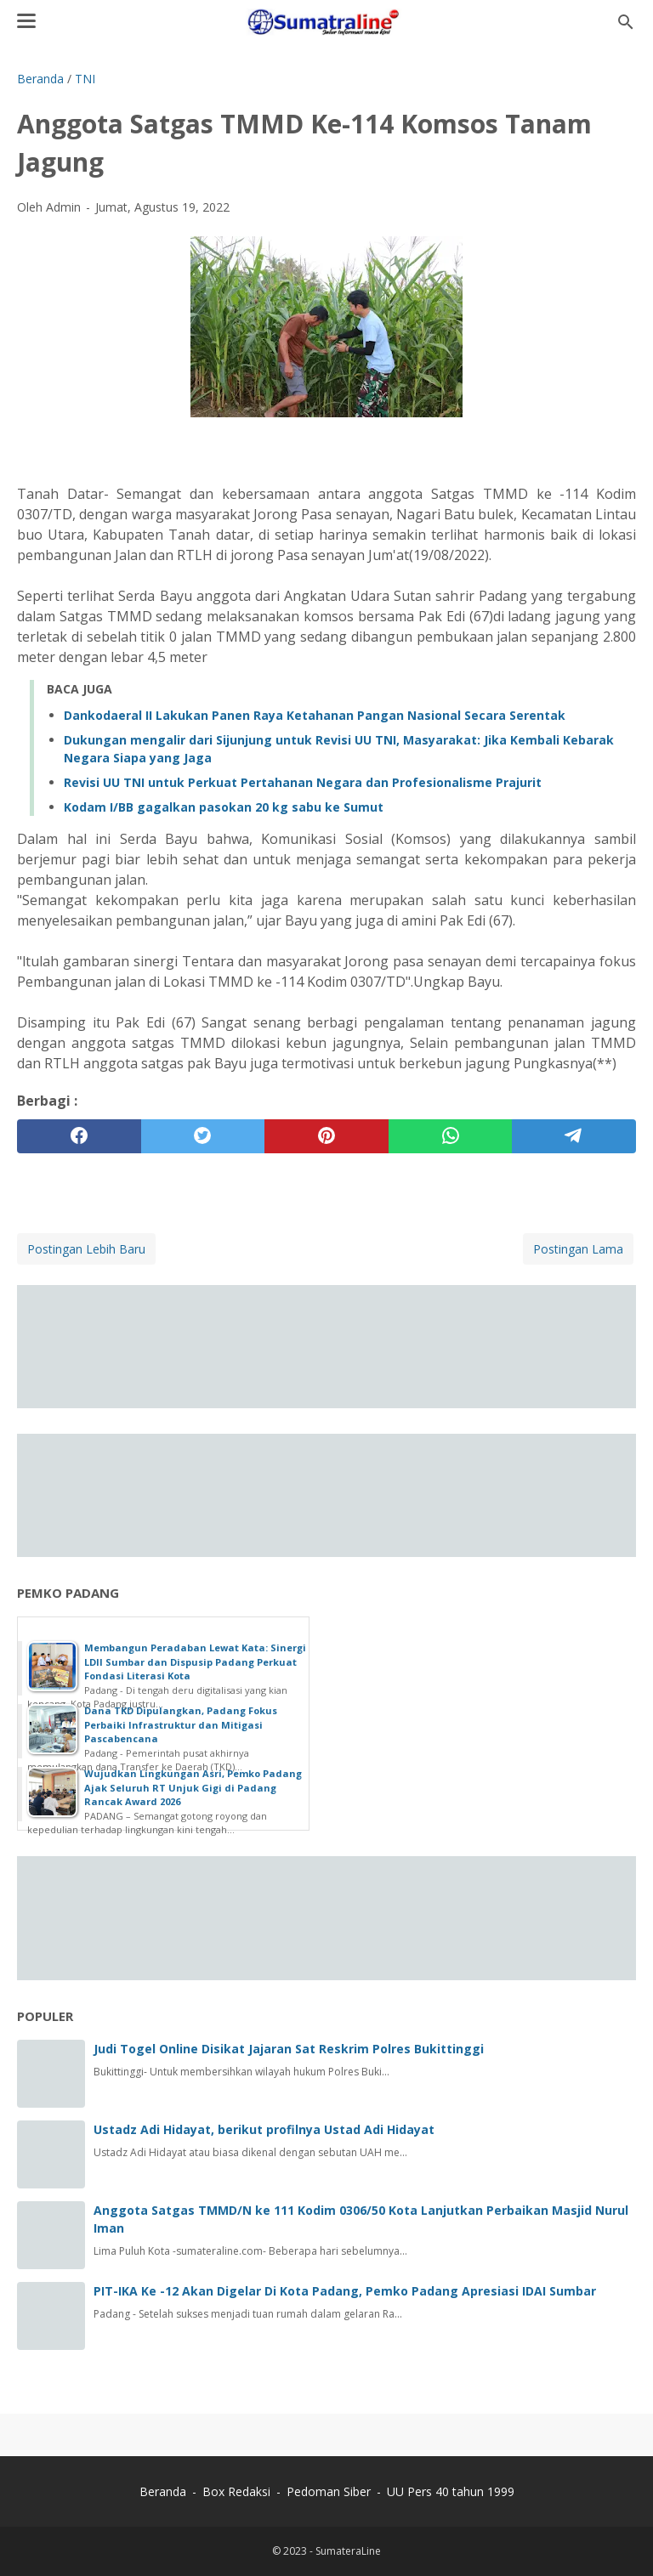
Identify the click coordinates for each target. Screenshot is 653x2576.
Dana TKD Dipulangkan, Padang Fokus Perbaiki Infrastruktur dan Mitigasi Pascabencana (180, 1724)
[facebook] (79, 1136)
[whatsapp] (451, 1136)
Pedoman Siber (329, 2491)
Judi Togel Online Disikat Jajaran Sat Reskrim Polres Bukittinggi (289, 2049)
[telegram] (574, 1136)
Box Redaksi (238, 2491)
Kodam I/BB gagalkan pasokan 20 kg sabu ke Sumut (223, 807)
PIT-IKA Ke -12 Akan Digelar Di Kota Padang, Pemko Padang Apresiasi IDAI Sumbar (345, 2291)
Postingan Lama (578, 1249)
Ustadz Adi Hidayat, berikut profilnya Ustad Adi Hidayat (264, 2129)
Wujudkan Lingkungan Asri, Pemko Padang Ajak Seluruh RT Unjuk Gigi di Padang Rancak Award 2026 (193, 1787)
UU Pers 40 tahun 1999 (450, 2491)
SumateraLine (348, 2551)
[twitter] (203, 1136)
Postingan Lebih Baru (86, 1249)
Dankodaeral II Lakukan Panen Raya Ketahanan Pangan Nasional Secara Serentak (314, 715)
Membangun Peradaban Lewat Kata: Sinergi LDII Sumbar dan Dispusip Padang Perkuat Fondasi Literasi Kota (195, 1661)
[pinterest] (326, 1136)
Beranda (162, 2491)
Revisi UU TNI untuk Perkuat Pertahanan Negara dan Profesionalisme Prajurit (303, 782)
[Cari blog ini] (626, 22)
